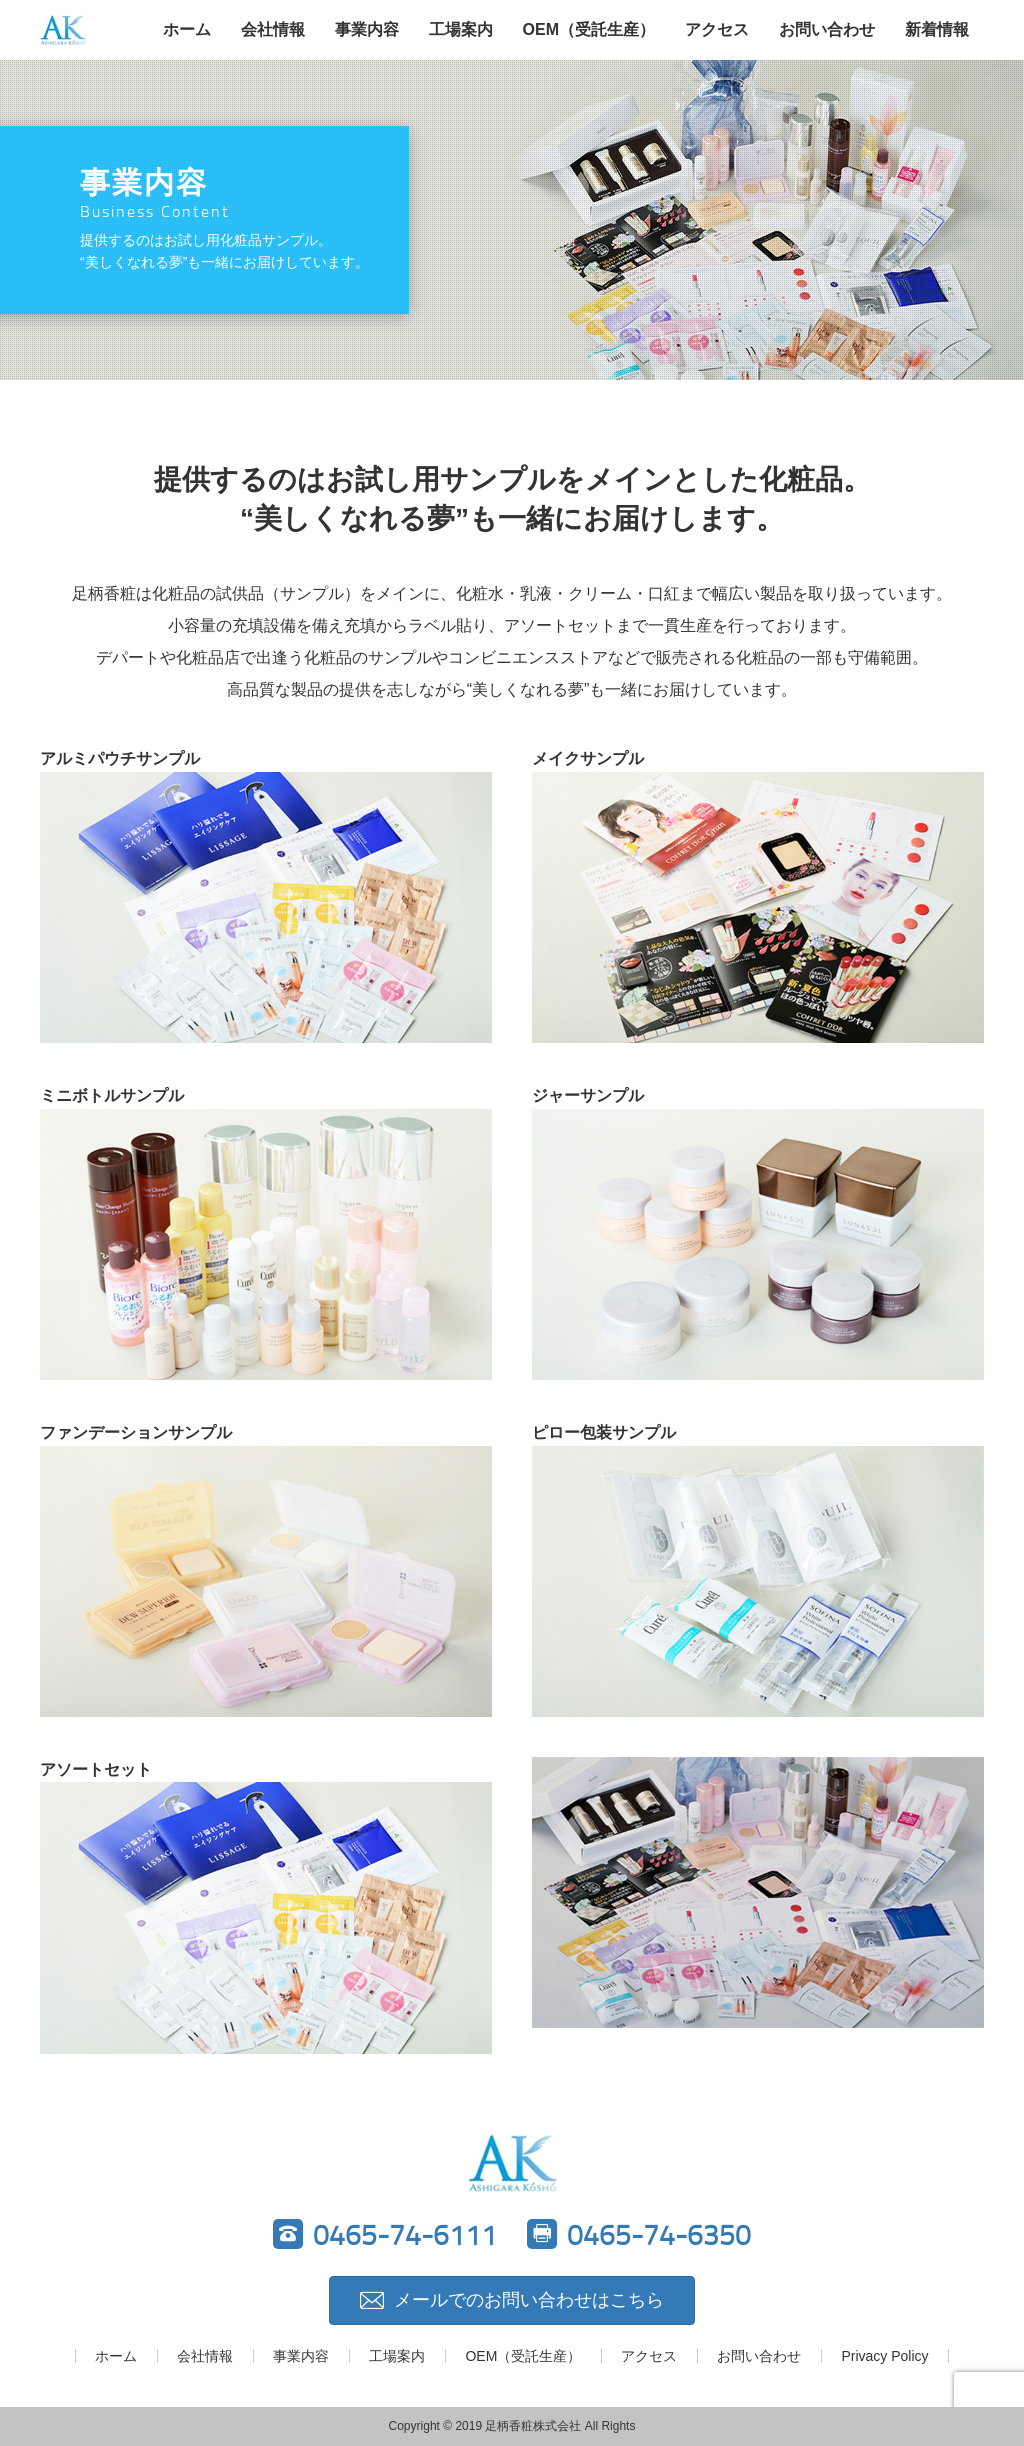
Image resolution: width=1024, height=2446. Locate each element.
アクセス (717, 29)
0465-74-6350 (639, 2234)
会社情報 (273, 29)
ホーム (187, 29)
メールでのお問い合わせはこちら (512, 2300)
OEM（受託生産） (589, 29)
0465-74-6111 (385, 2234)
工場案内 (461, 29)
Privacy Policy (884, 2356)
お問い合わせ (827, 29)
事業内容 (367, 29)
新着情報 (937, 29)
